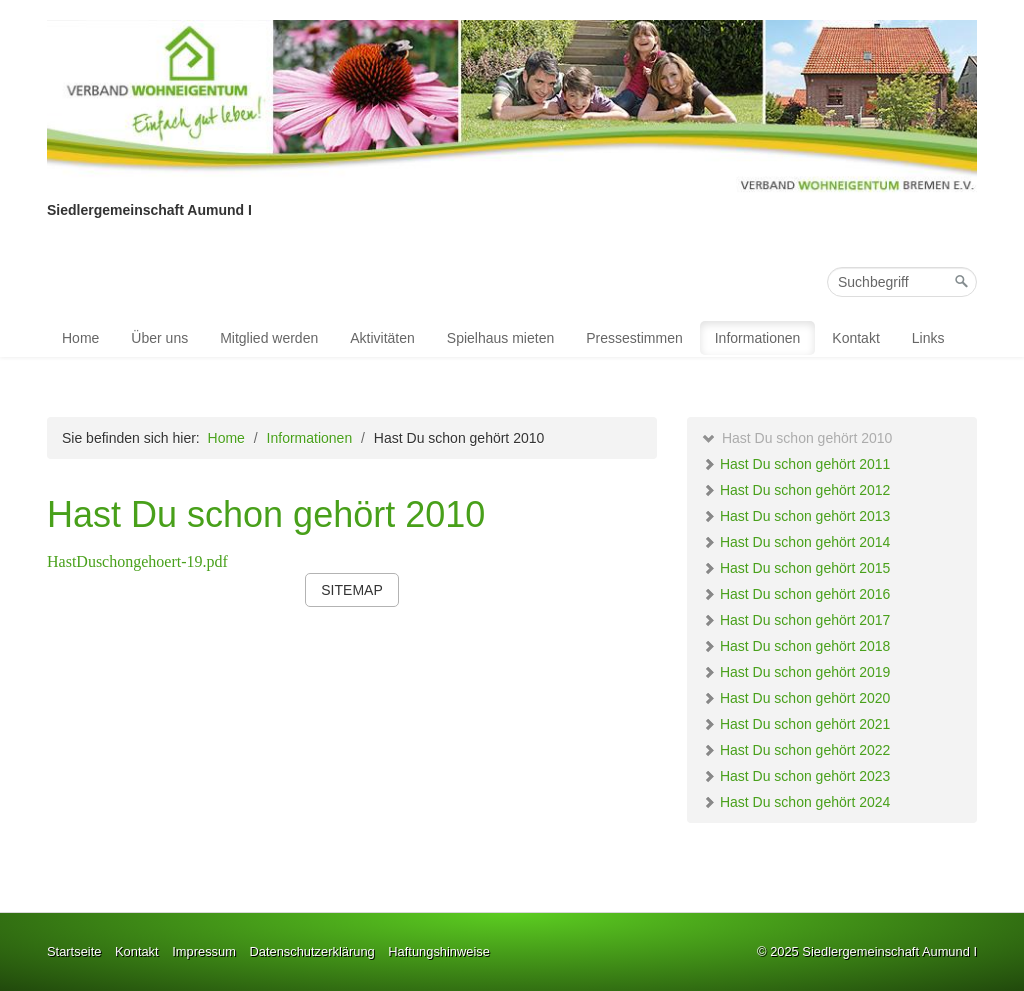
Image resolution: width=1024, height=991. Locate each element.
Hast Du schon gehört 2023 (796, 776)
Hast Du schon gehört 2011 (796, 464)
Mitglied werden (269, 338)
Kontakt (855, 338)
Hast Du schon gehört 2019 (796, 672)
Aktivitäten (382, 338)
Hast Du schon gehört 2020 (796, 698)
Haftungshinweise (439, 951)
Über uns (159, 338)
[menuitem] (81, 338)
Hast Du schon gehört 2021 (796, 724)
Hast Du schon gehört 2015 (796, 568)
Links (928, 338)
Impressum (204, 951)
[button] (351, 590)
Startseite (74, 951)
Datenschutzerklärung (311, 951)
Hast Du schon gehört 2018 (796, 646)
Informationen (758, 338)
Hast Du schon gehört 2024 (796, 802)
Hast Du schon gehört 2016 (796, 594)
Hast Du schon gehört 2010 (797, 438)
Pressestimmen (634, 338)
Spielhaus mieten (500, 338)
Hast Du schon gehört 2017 (796, 620)
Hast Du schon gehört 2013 (796, 516)
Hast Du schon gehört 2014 (796, 542)
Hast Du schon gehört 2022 (796, 750)
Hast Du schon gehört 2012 (796, 490)
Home (80, 338)
